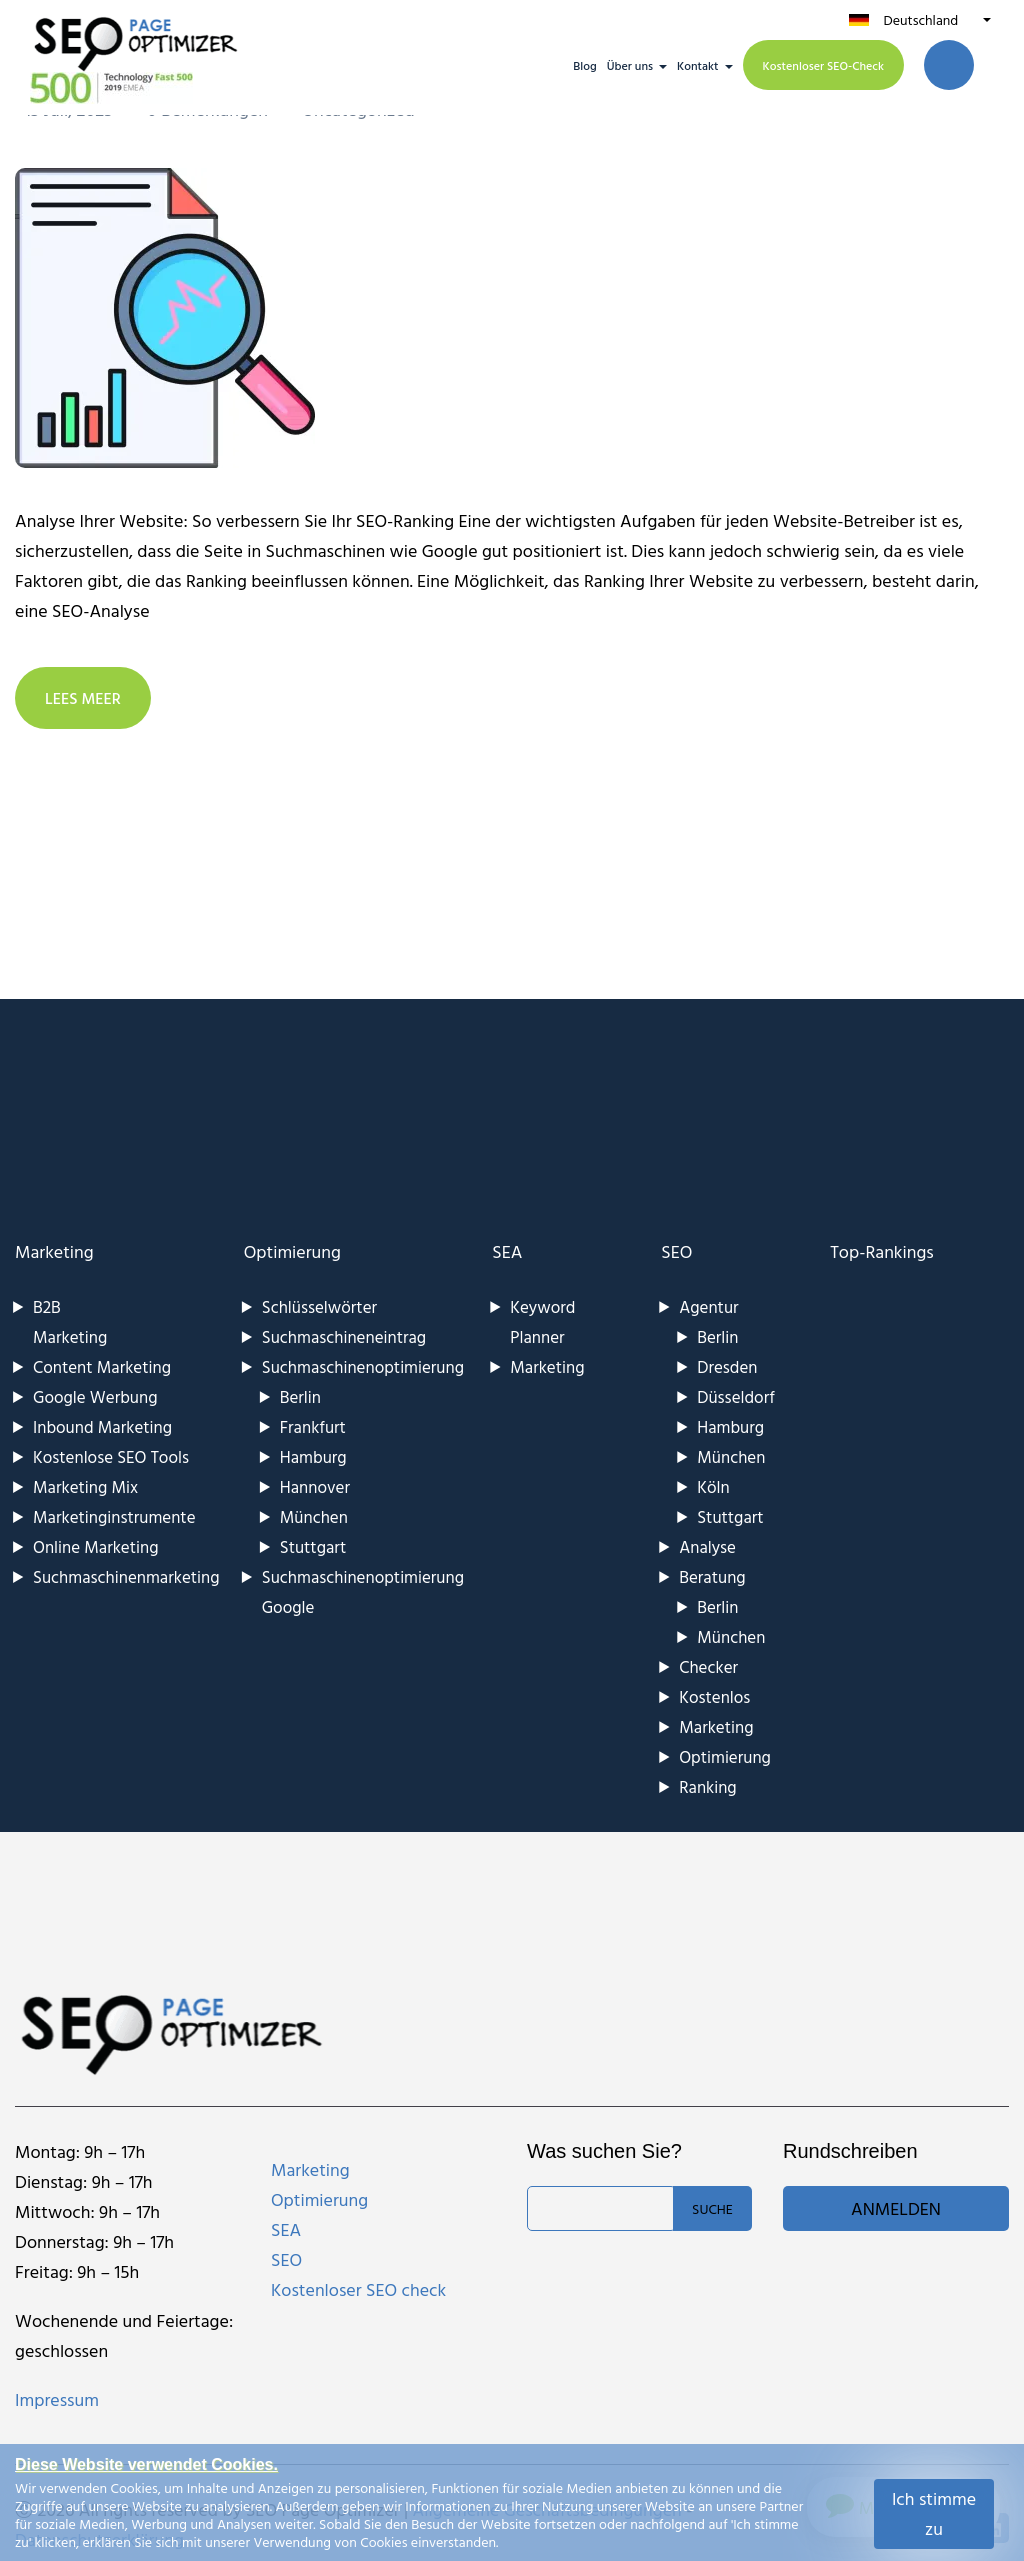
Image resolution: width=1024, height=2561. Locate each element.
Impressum (57, 2399)
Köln (713, 1486)
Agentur (708, 1306)
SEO (676, 1251)
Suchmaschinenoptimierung (363, 1366)
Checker (708, 1666)
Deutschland (920, 19)
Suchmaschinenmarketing (126, 1576)
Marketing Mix (85, 1486)
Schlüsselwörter (319, 1306)
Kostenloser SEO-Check (823, 65)
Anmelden (896, 2208)
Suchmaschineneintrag (344, 1336)
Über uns (630, 65)
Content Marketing (102, 1366)
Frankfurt (313, 1426)
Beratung (712, 1576)
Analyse (707, 1546)
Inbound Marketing (102, 1426)
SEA (507, 1251)
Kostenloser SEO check (358, 2289)
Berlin (300, 1396)
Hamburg (313, 1456)
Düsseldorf (736, 1396)
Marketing (54, 1251)
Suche (712, 2208)
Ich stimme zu (934, 2513)
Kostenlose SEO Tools (111, 1456)
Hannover (315, 1486)
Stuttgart (313, 1546)
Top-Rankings (882, 1251)
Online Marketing (95, 1546)
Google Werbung (95, 1396)
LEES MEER (83, 698)
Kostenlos (714, 1696)
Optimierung (292, 1251)
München (314, 1516)
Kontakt (698, 65)
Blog (584, 65)
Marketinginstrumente (114, 1516)
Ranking (708, 1786)
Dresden (727, 1366)
